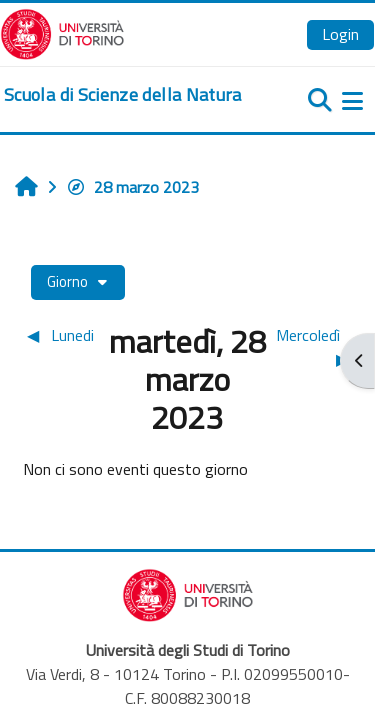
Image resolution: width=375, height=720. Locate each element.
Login (340, 34)
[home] (123, 95)
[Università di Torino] (62, 32)
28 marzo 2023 (132, 187)
